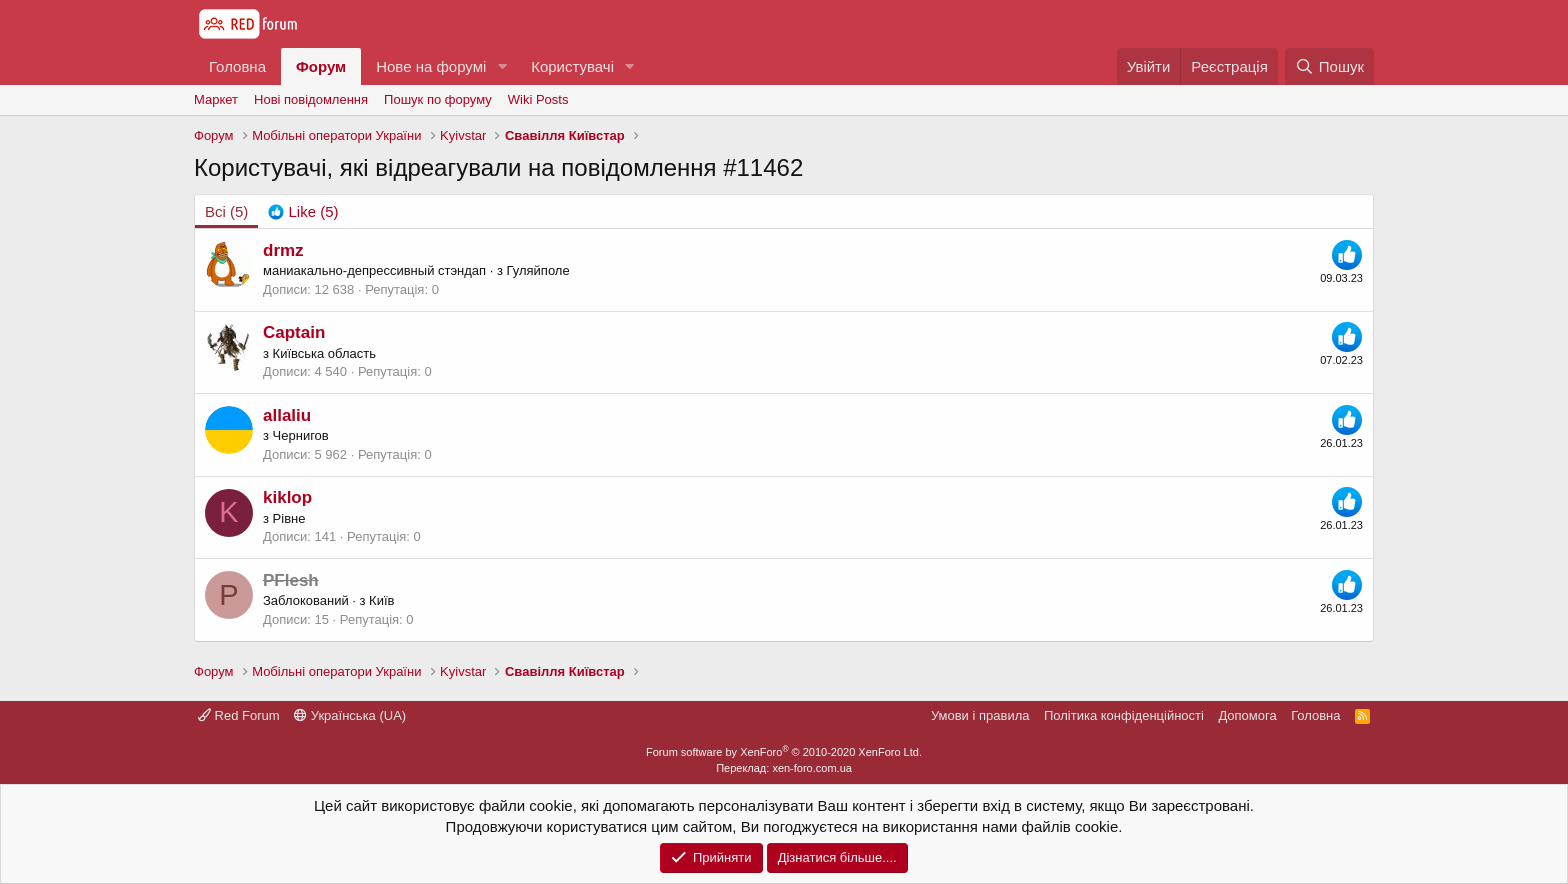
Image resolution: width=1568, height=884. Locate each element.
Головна (237, 66)
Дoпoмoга (1247, 715)
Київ (381, 600)
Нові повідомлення (311, 99)
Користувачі (572, 66)
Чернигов (301, 435)
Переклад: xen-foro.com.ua (784, 768)
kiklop (287, 497)
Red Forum (239, 715)
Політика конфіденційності (1124, 715)
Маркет (216, 99)
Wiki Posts (538, 99)
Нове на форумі (431, 66)
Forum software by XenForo (784, 752)
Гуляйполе (538, 270)
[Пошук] (1329, 66)
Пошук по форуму (438, 99)
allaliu (287, 415)
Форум (321, 66)
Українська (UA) (350, 715)
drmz (283, 250)
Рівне (289, 518)
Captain (294, 332)
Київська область (324, 353)
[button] (502, 66)
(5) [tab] (226, 211)
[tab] (303, 211)
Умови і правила (980, 715)
